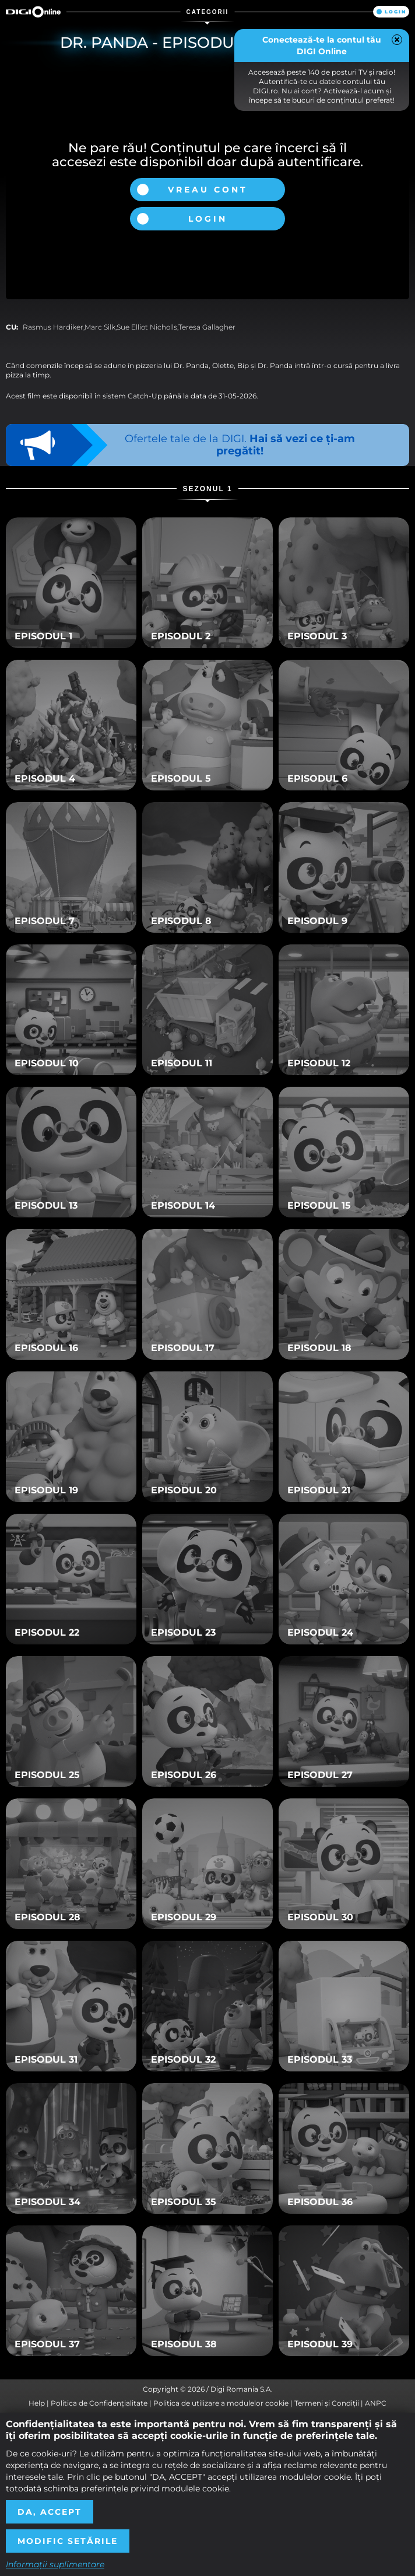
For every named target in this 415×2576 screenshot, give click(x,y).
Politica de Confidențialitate (99, 2403)
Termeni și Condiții (326, 2403)
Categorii (208, 12)
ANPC (375, 2403)
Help (37, 2403)
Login (395, 12)
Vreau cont (208, 189)
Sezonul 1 (207, 489)
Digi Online (33, 12)
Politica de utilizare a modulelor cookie (221, 2403)
